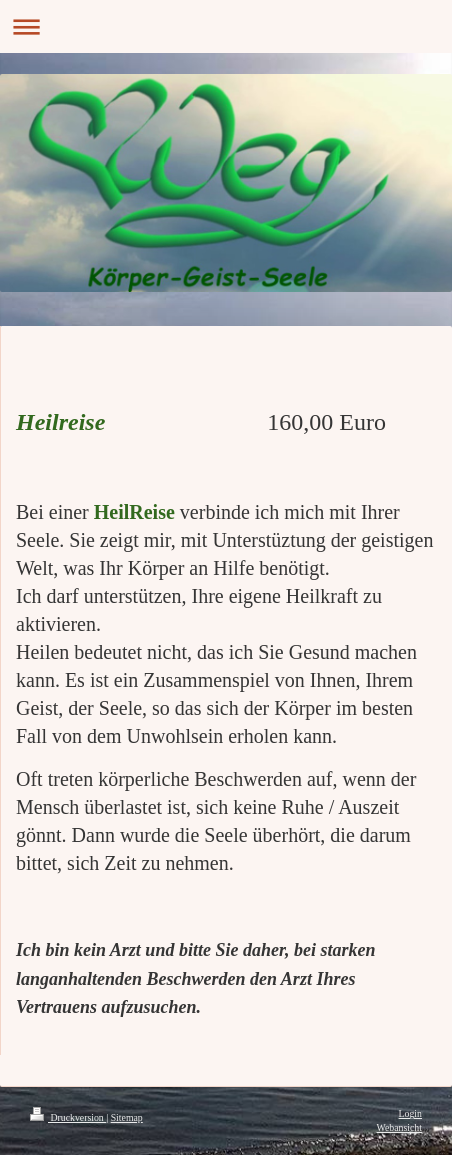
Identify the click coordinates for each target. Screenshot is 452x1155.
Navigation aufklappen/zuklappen (226, 26)
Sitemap (127, 1117)
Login (410, 1113)
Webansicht (399, 1127)
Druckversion (68, 1117)
